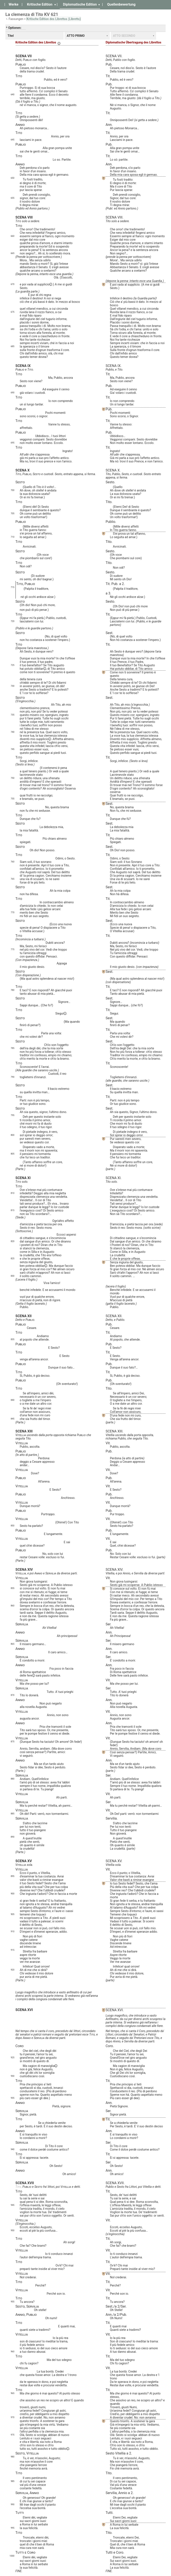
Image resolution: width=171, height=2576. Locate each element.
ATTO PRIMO (76, 35)
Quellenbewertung (121, 4)
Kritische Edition (39, 4)
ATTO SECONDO (124, 35)
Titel (11, 35)
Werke (13, 4)
